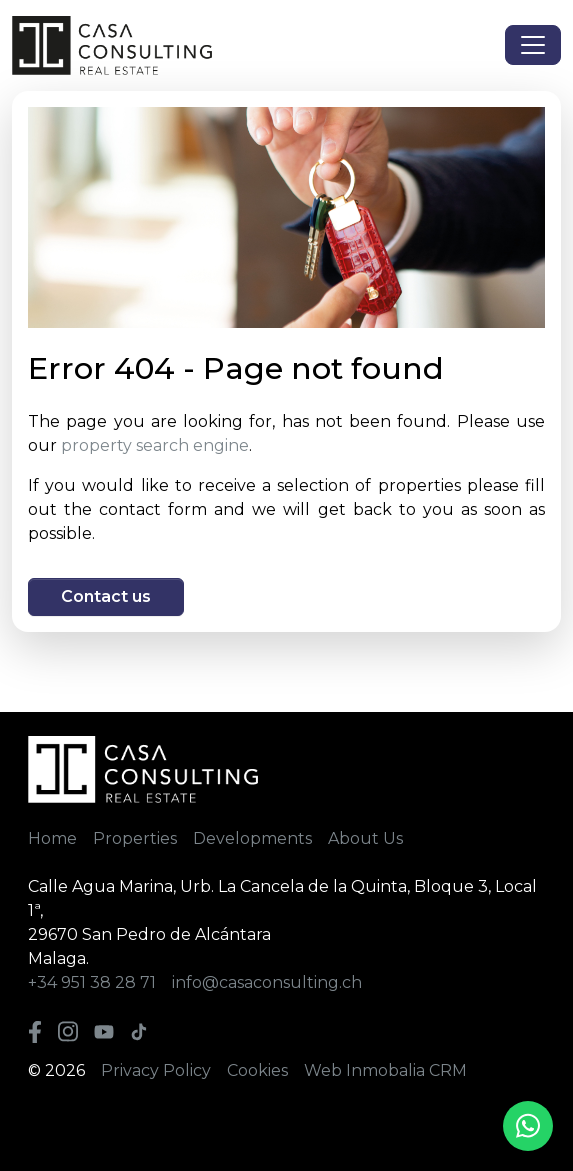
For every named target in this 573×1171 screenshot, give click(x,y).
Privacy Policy (156, 1070)
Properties (135, 838)
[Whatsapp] (528, 1126)
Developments (252, 838)
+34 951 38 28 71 (92, 982)
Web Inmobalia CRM (385, 1070)
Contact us (106, 596)
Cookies (257, 1070)
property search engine (155, 445)
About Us (365, 838)
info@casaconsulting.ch (267, 982)
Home (52, 838)
